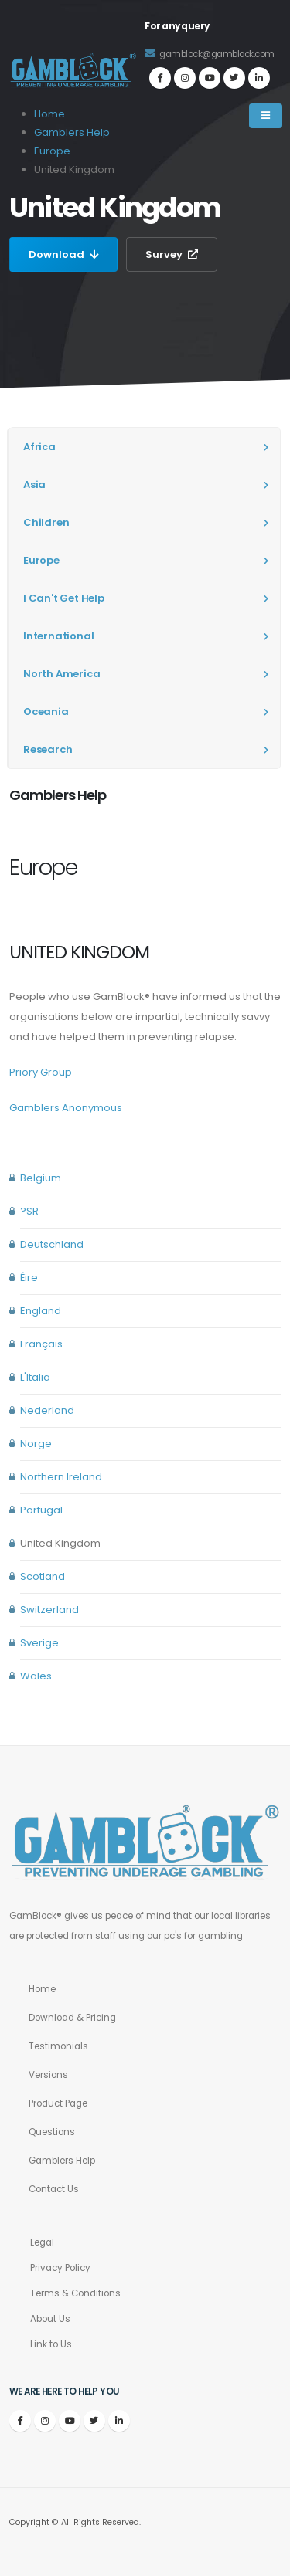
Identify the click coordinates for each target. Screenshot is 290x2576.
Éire (29, 1277)
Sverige (39, 1642)
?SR (29, 1211)
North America (61, 673)
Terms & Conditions (75, 2293)
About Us (50, 2319)
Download (63, 254)
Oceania (46, 711)
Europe (52, 151)
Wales (36, 1676)
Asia (34, 484)
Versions (48, 2075)
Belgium (40, 1178)
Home (42, 1989)
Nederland (47, 1410)
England (40, 1310)
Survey (171, 254)
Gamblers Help (62, 2160)
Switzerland (49, 1609)
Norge (36, 1443)
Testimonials (58, 2046)
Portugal (41, 1510)
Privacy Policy (60, 2268)
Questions (52, 2132)
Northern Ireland (61, 1476)
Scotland (42, 1576)
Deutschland (52, 1244)
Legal (42, 2242)
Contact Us (54, 2189)
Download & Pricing (72, 2018)
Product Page (58, 2103)
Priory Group (40, 1072)
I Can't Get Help (63, 598)
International (58, 636)
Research (47, 749)
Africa (39, 446)
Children (46, 522)
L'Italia (35, 1377)
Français (41, 1344)
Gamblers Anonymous (65, 1107)
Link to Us (51, 2344)
